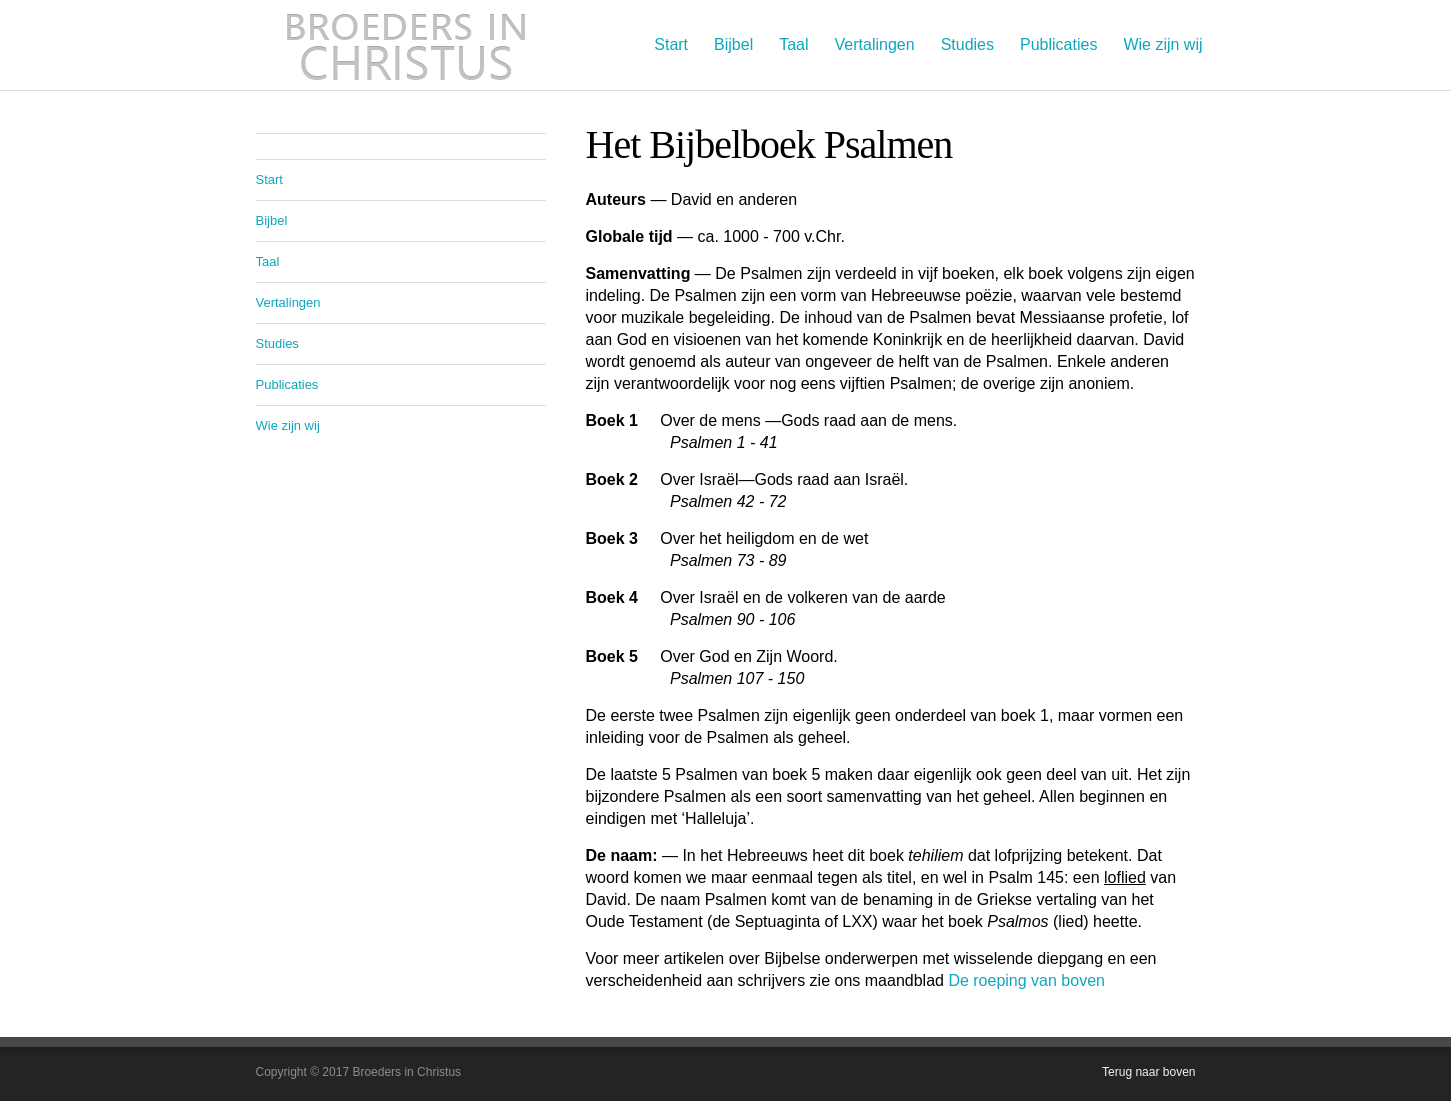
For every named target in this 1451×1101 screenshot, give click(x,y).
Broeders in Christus (406, 45)
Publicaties (1058, 44)
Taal (793, 44)
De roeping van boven (1026, 980)
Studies (967, 44)
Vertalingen (875, 44)
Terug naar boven (1148, 1072)
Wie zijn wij (1162, 44)
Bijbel (733, 44)
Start (671, 44)
